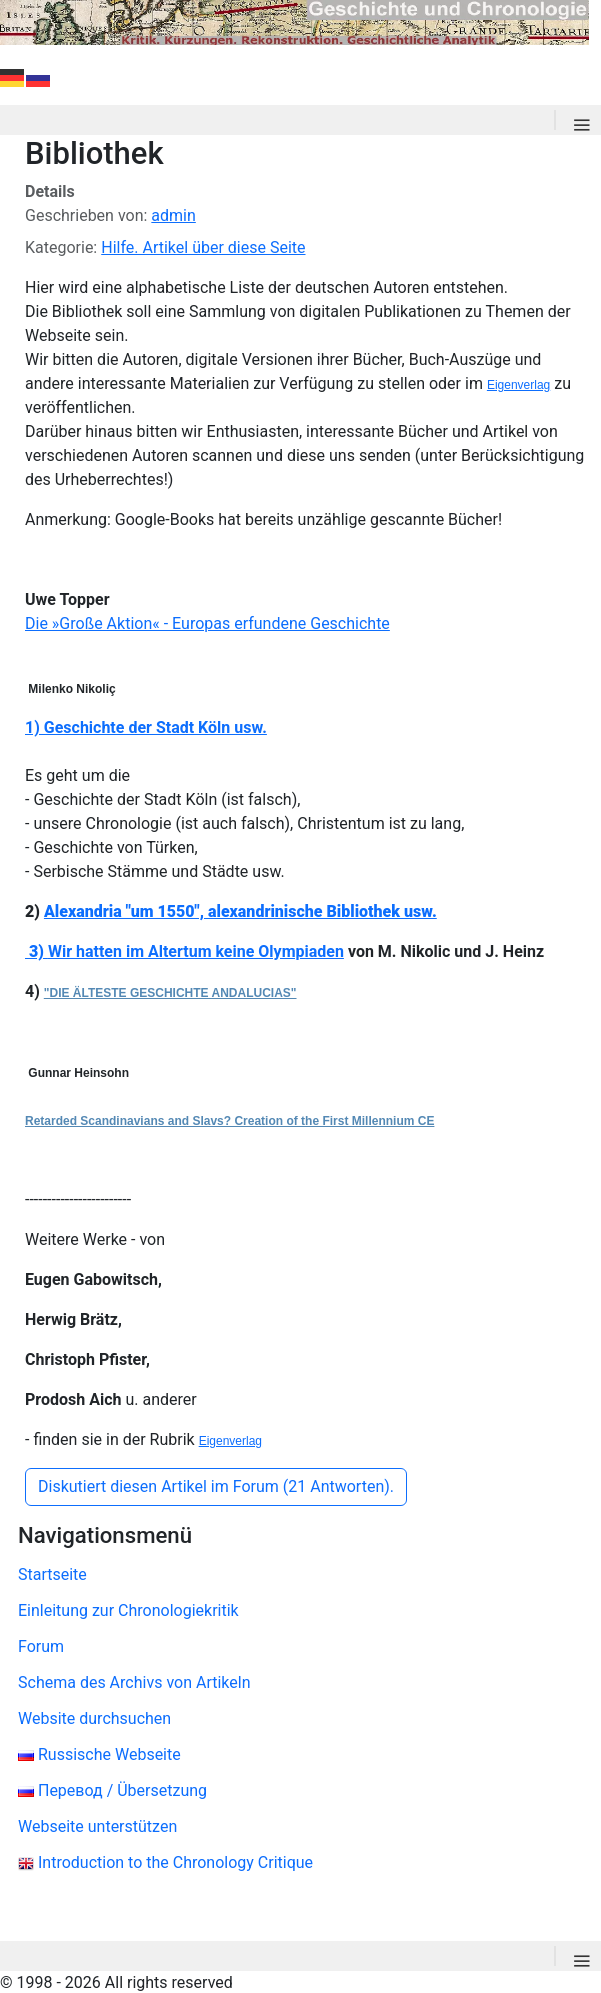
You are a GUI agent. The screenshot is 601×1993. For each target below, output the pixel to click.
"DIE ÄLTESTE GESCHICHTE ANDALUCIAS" (170, 993)
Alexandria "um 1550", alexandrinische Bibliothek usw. (240, 911)
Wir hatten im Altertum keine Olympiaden (196, 951)
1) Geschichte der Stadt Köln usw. (146, 727)
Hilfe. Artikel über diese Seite (203, 247)
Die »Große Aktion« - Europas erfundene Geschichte (207, 623)
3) (38, 951)
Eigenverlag (518, 385)
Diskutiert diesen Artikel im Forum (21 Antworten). (216, 1486)
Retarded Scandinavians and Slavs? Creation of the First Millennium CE (229, 1121)
